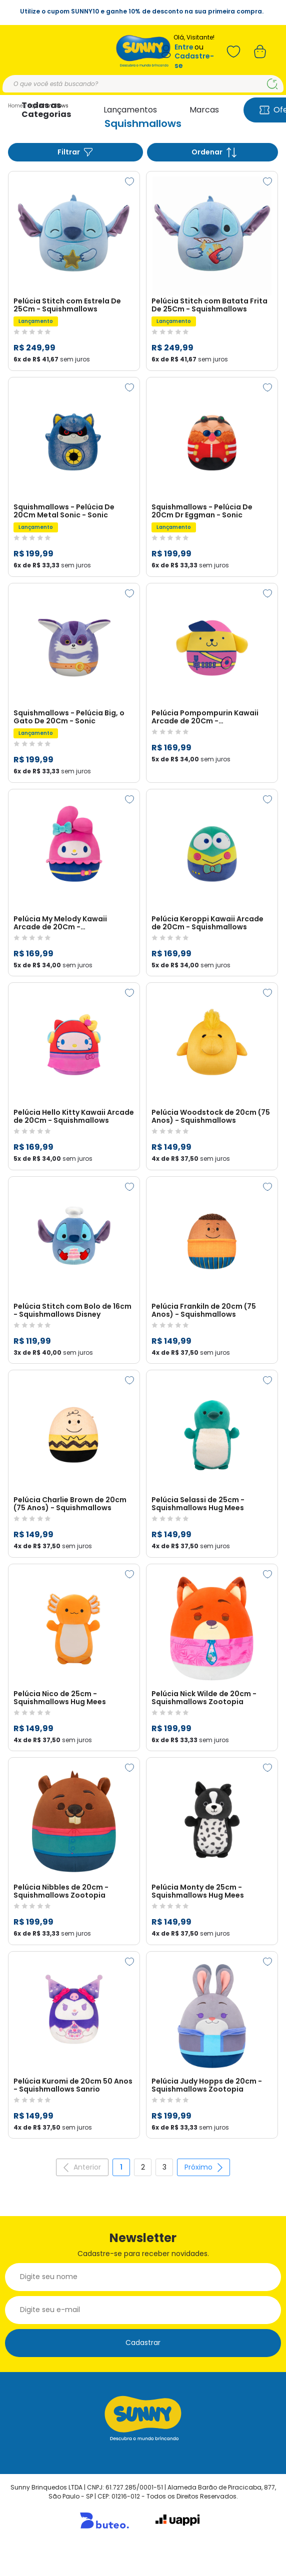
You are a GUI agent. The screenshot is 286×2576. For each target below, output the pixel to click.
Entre (184, 47)
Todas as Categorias (46, 109)
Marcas (204, 109)
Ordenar (214, 152)
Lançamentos (130, 109)
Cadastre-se (194, 60)
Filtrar (76, 152)
